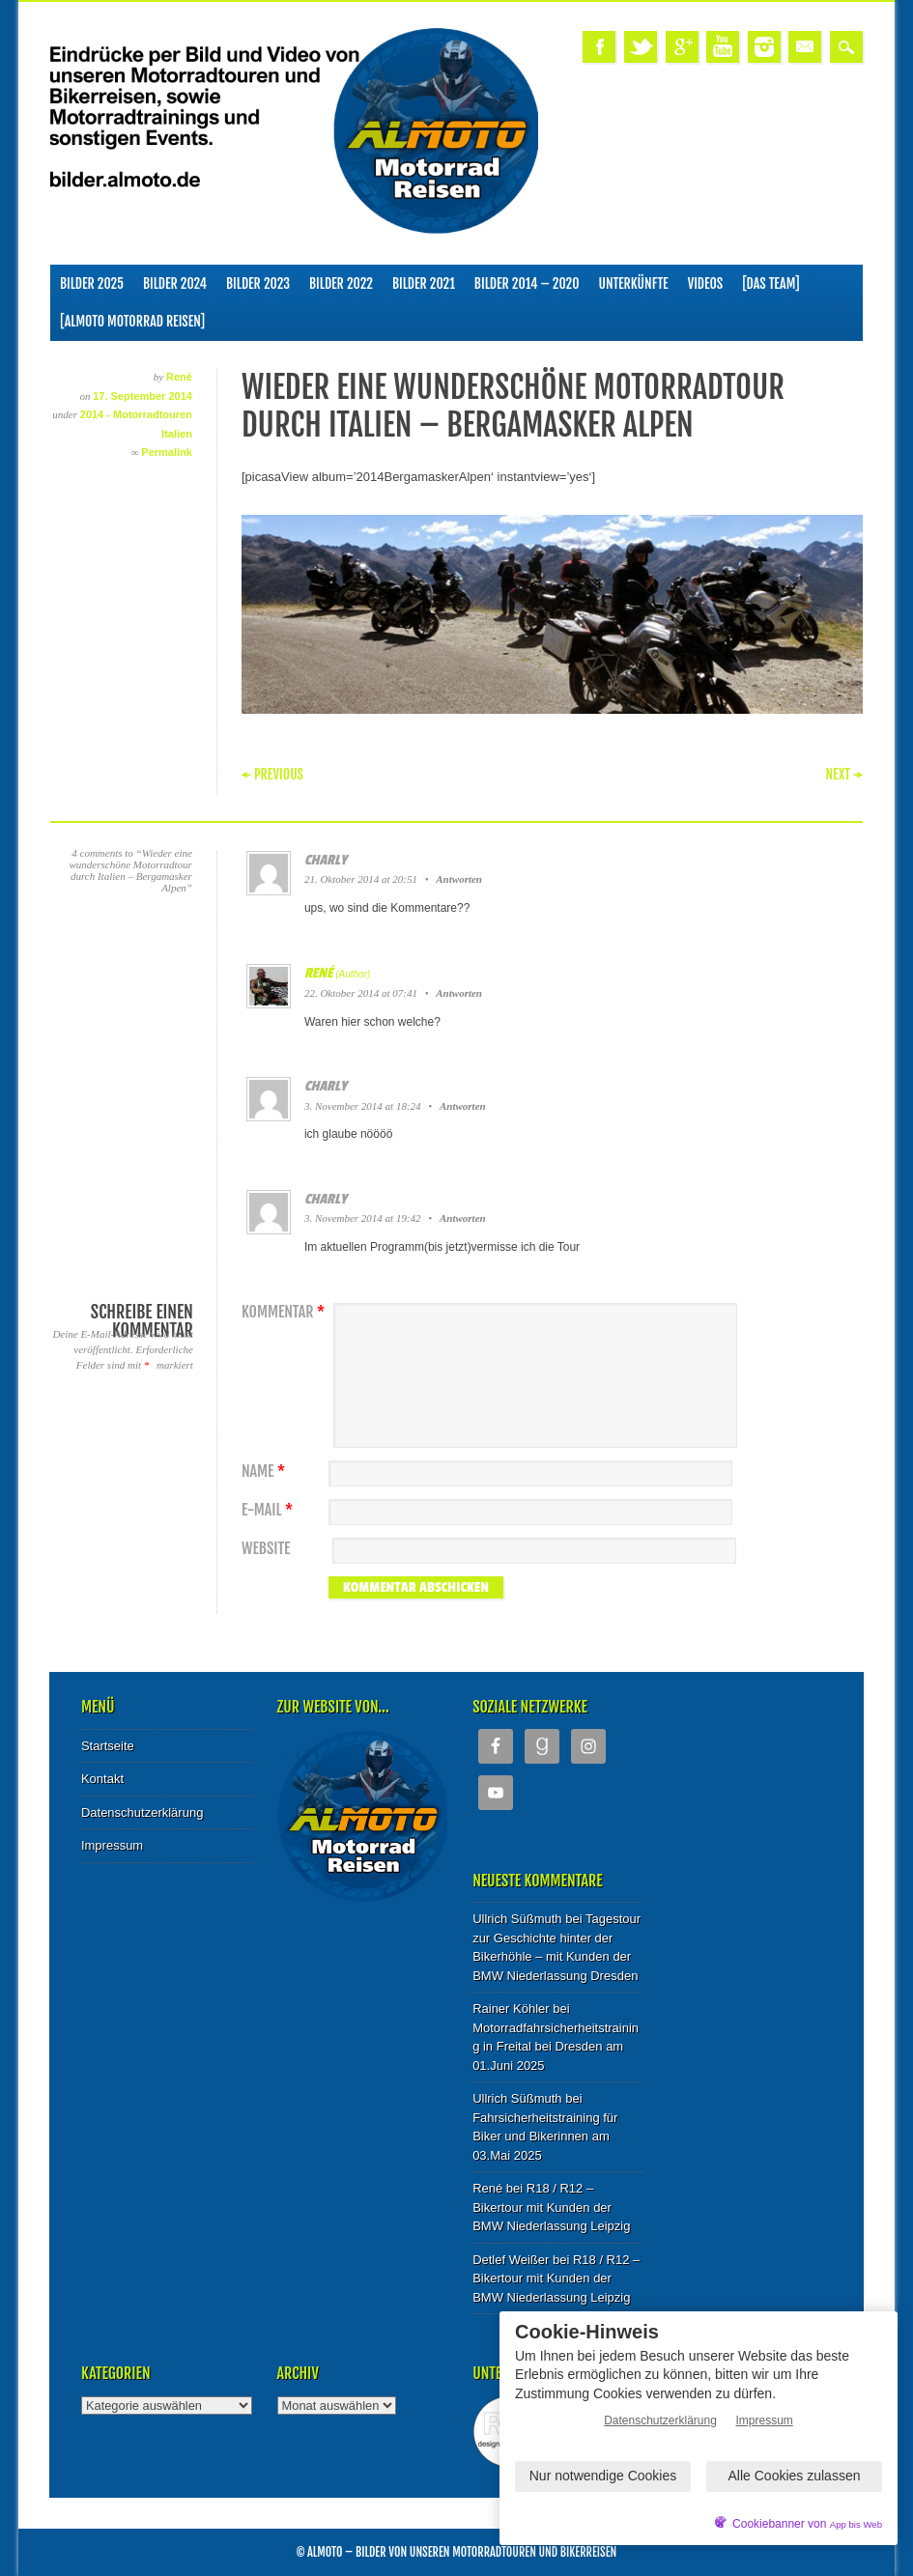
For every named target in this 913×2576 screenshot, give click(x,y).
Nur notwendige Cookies (603, 2475)
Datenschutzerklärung (142, 1812)
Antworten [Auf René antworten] (459, 993)
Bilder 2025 (92, 283)
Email (804, 47)
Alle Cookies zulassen (794, 2475)
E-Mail (270, 1510)
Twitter (640, 47)
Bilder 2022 (341, 283)
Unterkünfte (634, 283)
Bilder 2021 (423, 283)
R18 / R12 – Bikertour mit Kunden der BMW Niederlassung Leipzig (551, 2207)
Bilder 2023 (258, 283)
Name (266, 1471)
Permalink (166, 452)
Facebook (599, 47)
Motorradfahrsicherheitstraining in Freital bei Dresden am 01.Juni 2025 (555, 2047)
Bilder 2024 (175, 283)
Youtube (722, 47)
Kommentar (285, 1312)
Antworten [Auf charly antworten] (459, 879)
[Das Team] (770, 283)
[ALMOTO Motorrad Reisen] (132, 321)
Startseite (107, 1746)
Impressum (112, 1845)
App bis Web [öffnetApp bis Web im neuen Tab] (856, 2524)
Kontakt (102, 1778)
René (179, 376)
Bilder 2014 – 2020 (527, 283)
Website (266, 1549)
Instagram (764, 47)
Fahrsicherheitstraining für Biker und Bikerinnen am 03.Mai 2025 (544, 2136)
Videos (706, 283)
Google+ (682, 47)
